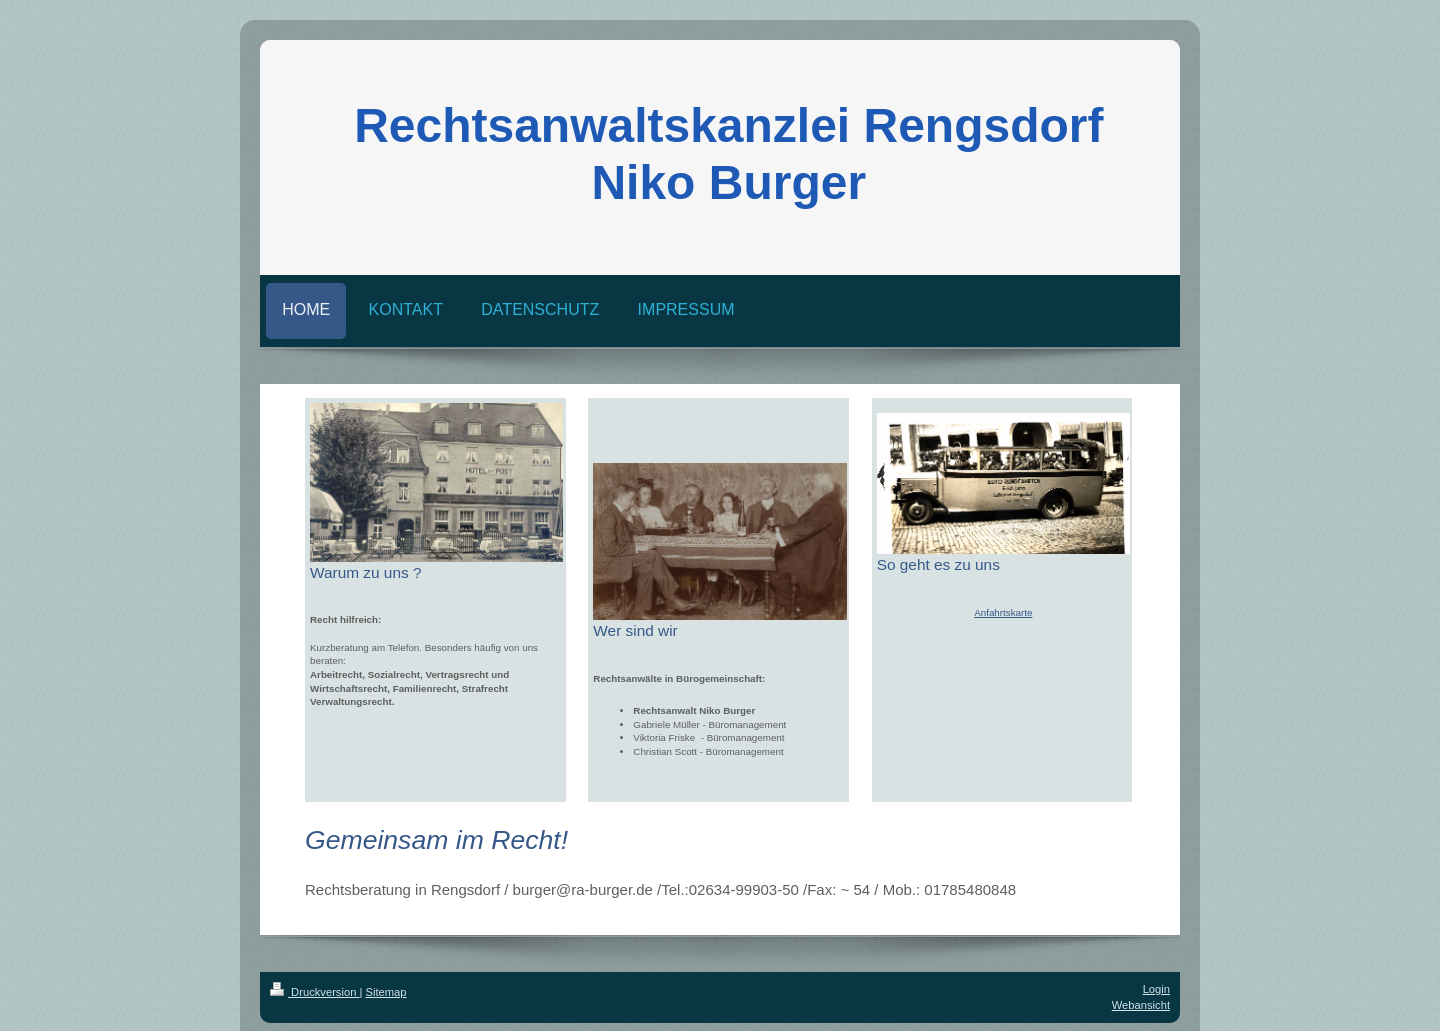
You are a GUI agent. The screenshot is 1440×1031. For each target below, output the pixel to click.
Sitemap (386, 992)
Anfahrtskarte (1003, 612)
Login (1156, 989)
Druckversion (315, 992)
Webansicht (1141, 1005)
